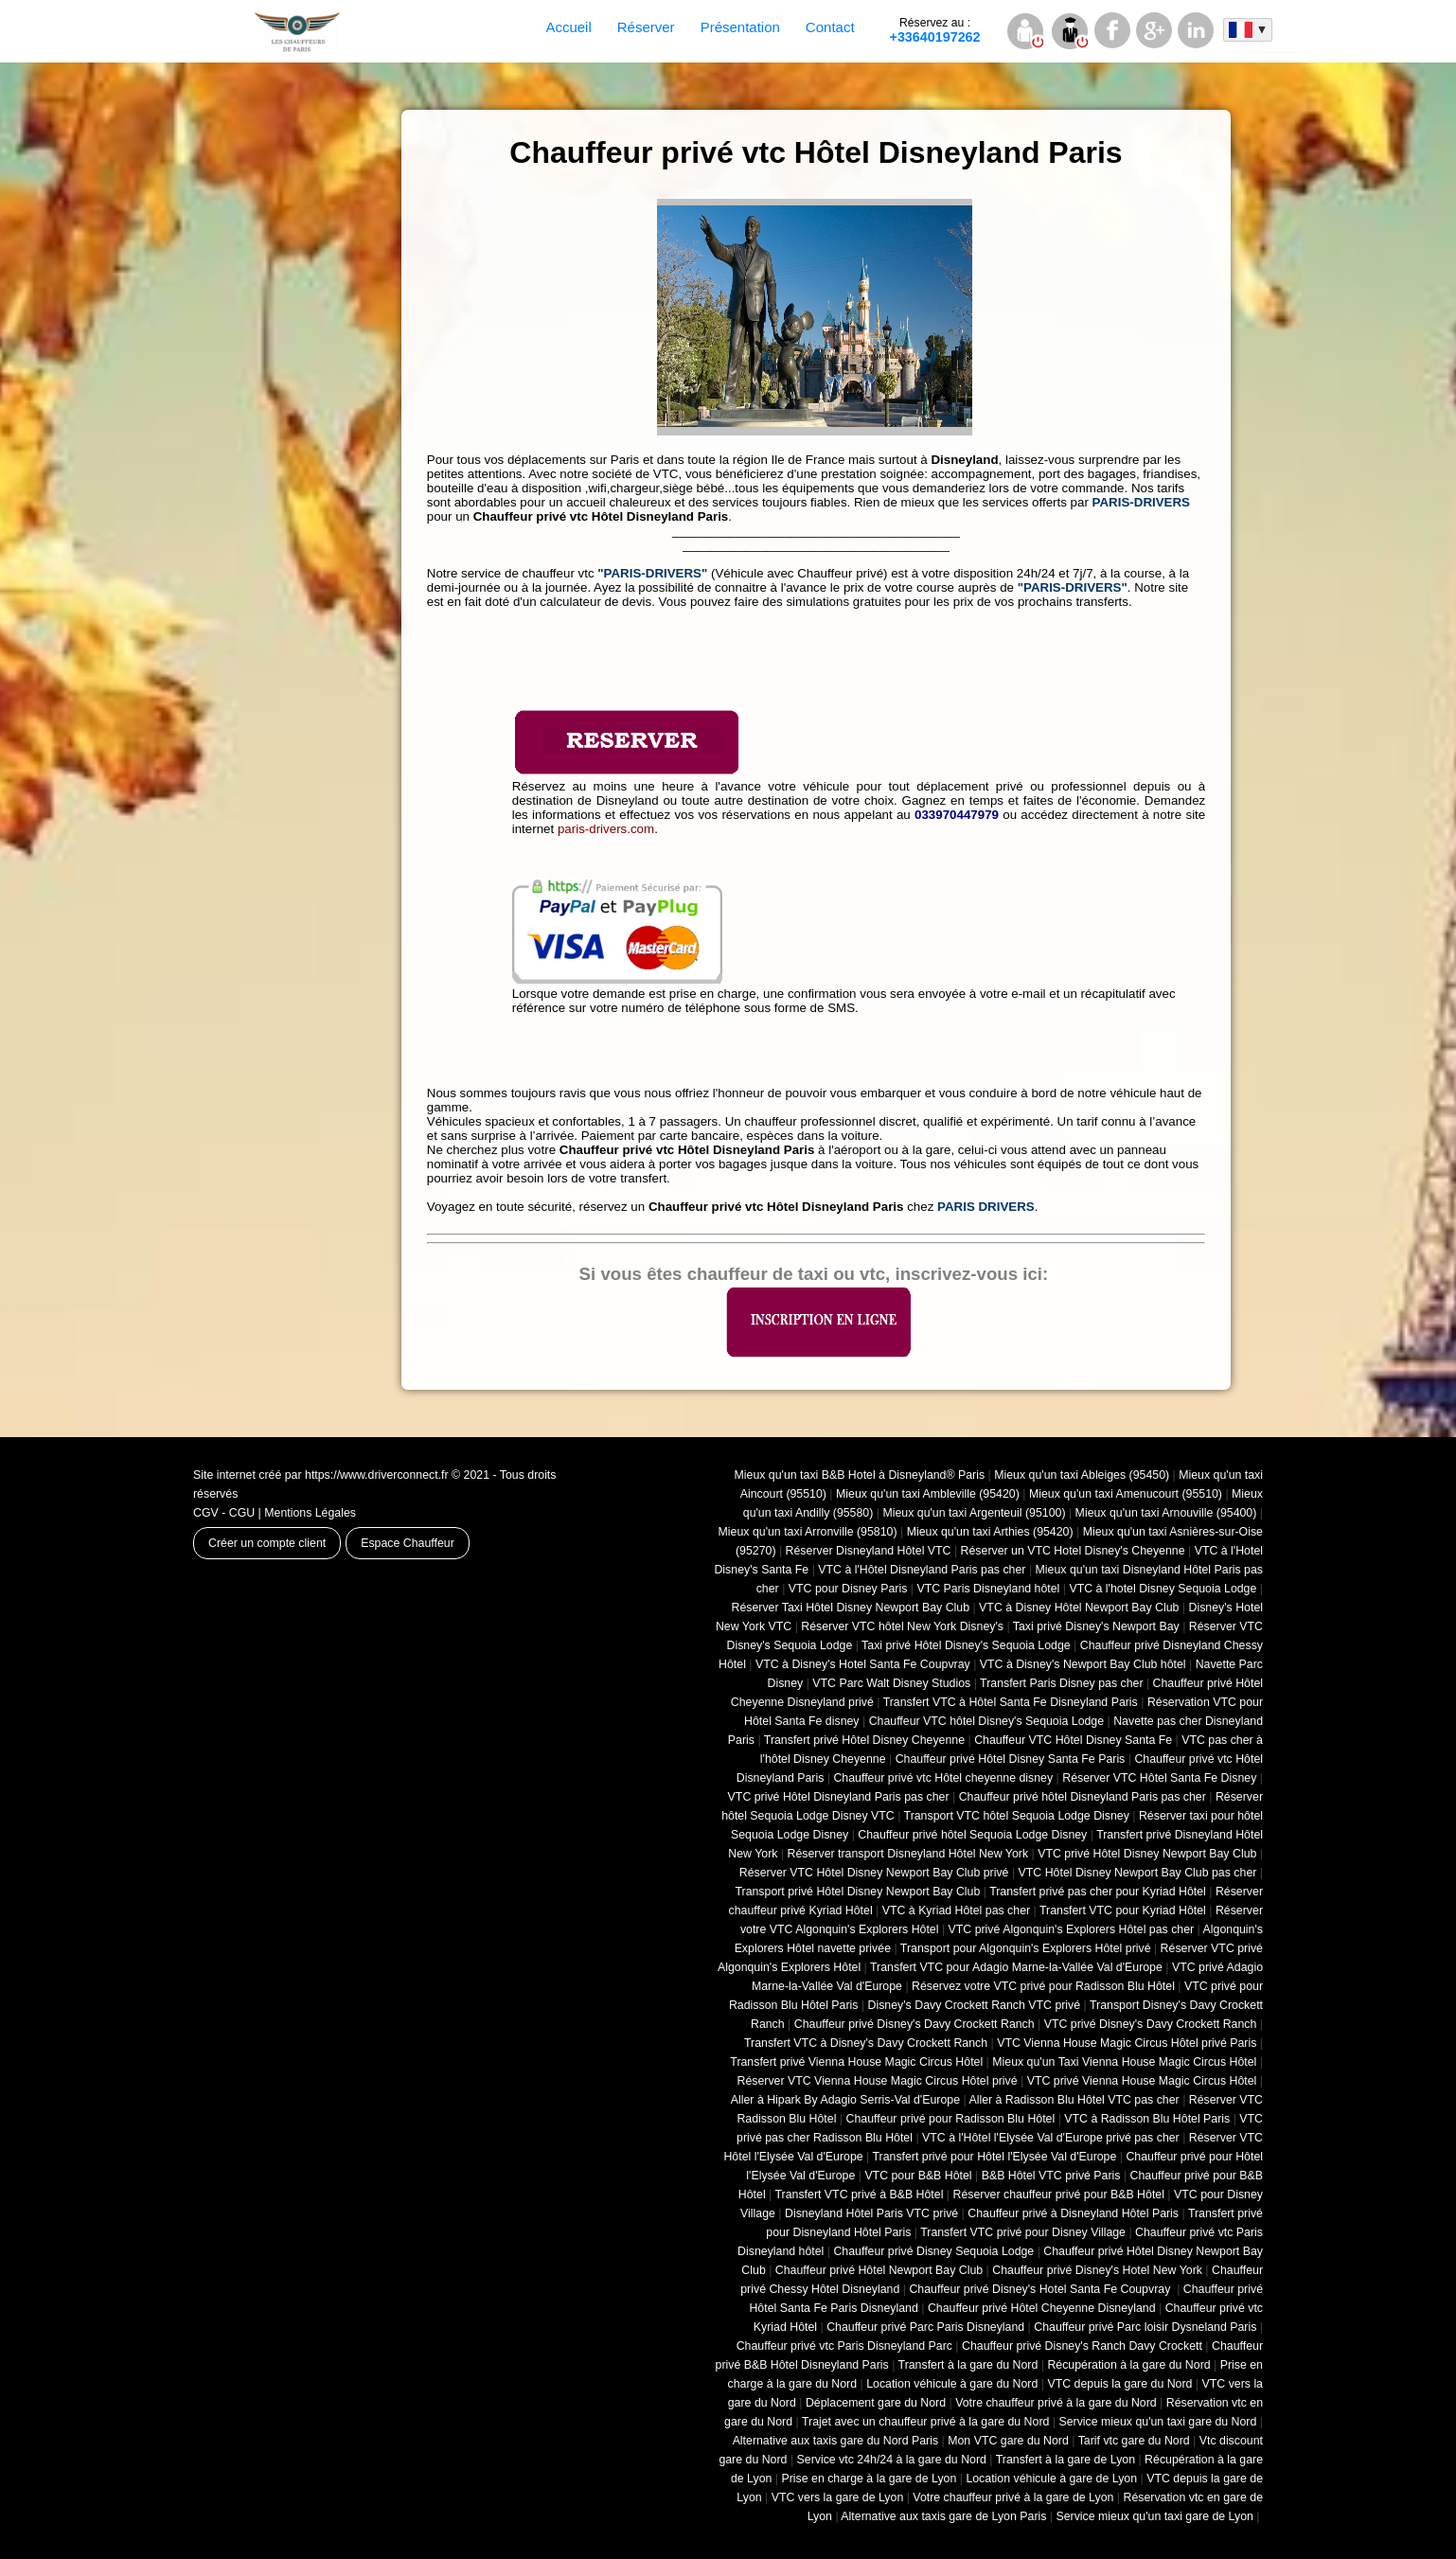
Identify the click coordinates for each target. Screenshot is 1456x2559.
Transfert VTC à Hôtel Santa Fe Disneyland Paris (1010, 1702)
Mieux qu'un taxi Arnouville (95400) (1166, 1512)
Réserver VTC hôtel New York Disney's (902, 1626)
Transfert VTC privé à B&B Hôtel (859, 2194)
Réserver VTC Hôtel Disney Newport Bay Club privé (874, 1872)
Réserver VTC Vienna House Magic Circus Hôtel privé (877, 2081)
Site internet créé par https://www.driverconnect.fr (321, 1475)
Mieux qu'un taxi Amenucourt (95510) (1125, 1494)
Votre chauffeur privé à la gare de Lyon (1013, 2497)
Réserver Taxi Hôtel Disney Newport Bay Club (850, 1607)
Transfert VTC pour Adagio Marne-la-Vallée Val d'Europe (1016, 1967)
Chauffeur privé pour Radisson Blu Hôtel (950, 2118)
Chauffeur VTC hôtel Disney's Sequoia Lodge (986, 1721)
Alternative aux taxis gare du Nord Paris (836, 2440)
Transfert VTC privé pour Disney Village (1023, 2232)
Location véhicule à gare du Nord (952, 2383)
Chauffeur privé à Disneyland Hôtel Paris (1073, 2213)
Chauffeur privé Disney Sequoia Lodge (933, 2251)
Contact (830, 27)
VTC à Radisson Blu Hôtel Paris (1147, 2118)
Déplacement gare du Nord (876, 2402)
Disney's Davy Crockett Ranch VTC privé (974, 2005)
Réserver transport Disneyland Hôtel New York (908, 1853)
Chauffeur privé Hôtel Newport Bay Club (879, 2270)
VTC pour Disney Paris (848, 1588)
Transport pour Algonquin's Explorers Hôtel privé (1025, 1948)
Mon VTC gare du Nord (1008, 2440)
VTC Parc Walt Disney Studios (891, 1683)
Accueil (568, 27)
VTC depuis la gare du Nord (1119, 2383)
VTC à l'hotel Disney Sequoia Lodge (1162, 1588)
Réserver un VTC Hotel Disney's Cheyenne (1073, 1550)
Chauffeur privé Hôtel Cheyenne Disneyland (1042, 2308)
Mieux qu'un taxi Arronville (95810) (808, 1531)
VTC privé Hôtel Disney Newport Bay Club (1147, 1853)
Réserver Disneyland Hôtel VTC (868, 1550)
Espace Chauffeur (407, 1543)
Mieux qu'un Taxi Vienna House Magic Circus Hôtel (1124, 2062)
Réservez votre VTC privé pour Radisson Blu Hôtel (1043, 1986)
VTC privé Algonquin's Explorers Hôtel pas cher (1072, 1929)
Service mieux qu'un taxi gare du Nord (1157, 2421)
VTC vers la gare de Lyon (838, 2497)
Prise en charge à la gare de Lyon (868, 2478)
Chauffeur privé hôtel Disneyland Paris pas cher (1082, 1797)
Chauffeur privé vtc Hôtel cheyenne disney (943, 1778)
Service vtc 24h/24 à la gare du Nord (891, 2459)
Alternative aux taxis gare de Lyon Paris (943, 2516)
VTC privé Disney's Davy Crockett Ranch (1150, 2024)
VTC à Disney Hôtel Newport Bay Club (1079, 1607)
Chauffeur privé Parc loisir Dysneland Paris (1145, 2327)
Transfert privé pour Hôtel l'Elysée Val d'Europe (994, 2156)
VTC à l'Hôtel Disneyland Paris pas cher (921, 1569)
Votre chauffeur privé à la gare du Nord (1056, 2402)
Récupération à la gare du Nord (1128, 2365)
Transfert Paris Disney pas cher (1061, 1683)
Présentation (740, 27)
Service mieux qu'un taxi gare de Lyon (1154, 2516)
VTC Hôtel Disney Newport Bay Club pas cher (1138, 1872)
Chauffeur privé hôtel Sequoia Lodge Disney (972, 1834)
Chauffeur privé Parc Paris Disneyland (925, 2327)
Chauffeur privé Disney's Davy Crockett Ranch (914, 2024)
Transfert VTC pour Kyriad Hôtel (1122, 1910)
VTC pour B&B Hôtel (917, 2175)
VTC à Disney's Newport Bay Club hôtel (1083, 1664)
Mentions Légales (310, 1512)
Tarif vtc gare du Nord (1134, 2440)
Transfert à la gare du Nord (968, 2365)
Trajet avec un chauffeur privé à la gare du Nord (925, 2421)
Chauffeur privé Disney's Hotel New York (1097, 2270)
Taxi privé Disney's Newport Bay (1096, 1626)
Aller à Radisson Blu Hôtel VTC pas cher (1073, 2099)
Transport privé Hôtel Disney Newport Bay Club (857, 1891)
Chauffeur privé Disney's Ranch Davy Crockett (1082, 2346)
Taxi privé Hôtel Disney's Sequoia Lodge (966, 1645)
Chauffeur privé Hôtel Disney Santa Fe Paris (1011, 1759)
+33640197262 (935, 30)
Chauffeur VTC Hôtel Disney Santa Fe (1073, 1740)
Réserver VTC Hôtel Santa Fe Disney (1159, 1778)
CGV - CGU (224, 1512)
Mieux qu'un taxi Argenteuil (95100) (973, 1512)
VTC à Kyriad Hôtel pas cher (956, 1910)
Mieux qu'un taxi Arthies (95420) (990, 1531)
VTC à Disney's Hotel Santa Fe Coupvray (862, 1664)
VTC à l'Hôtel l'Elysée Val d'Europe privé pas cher (1051, 2137)
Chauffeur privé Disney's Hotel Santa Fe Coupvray (1041, 2289)
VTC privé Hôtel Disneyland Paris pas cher (839, 1797)
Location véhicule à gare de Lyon (1051, 2478)
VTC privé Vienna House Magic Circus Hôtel (1142, 2081)
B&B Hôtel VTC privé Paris (1051, 2175)
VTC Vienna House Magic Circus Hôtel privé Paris (1126, 2043)
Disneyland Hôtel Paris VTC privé (871, 2213)
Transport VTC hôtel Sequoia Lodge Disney (1016, 1815)
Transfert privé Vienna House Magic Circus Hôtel (856, 2062)
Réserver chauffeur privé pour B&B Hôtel (1057, 2194)
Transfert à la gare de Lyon (1065, 2459)
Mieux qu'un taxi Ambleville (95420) (928, 1494)
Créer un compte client (267, 1543)
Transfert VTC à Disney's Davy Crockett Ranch (865, 2043)
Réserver (646, 27)
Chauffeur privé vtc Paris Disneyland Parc (844, 2346)
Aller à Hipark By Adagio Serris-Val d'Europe (845, 2099)
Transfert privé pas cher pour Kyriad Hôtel (1097, 1891)
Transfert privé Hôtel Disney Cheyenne (864, 1740)
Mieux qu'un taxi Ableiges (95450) (1081, 1475)
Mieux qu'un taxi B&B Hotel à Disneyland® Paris (860, 1475)
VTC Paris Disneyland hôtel (987, 1588)
